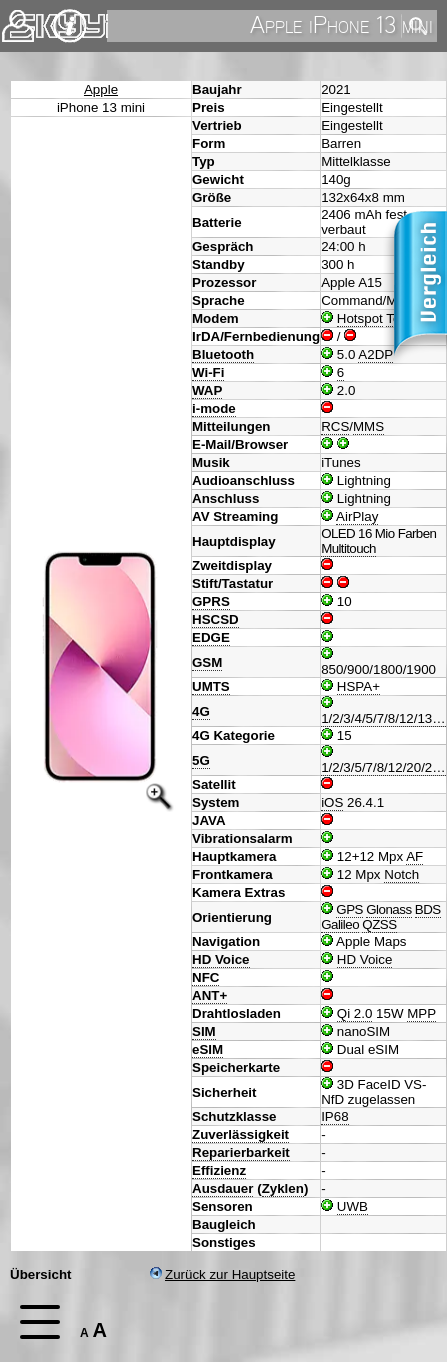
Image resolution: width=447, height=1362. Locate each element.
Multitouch (348, 548)
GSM (207, 662)
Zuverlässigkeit (240, 1134)
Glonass (388, 909)
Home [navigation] (28, 21)
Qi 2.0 (355, 1013)
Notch (401, 874)
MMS (368, 426)
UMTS (211, 686)
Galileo (340, 924)
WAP (207, 390)
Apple (101, 89)
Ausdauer (222, 1188)
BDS (428, 909)
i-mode (214, 408)
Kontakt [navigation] (18, 17)
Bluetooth (223, 354)
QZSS (379, 924)
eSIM (207, 1049)
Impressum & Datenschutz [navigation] (70, 26)
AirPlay (357, 516)
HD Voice (221, 959)
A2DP (375, 354)
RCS (335, 426)
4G (201, 711)
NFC (205, 977)
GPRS (211, 601)
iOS (332, 802)
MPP (421, 1013)
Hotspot (360, 318)
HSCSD (215, 619)
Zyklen (283, 1188)
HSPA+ (358, 686)
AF (414, 856)
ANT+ (209, 995)
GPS (349, 909)
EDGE (211, 637)
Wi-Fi (208, 372)
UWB (352, 1206)
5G (201, 760)
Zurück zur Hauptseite (222, 1274)
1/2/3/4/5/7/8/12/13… (383, 718)
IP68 (334, 1116)
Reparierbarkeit (241, 1152)
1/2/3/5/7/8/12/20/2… (383, 767)
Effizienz (219, 1170)
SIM (204, 1031)
